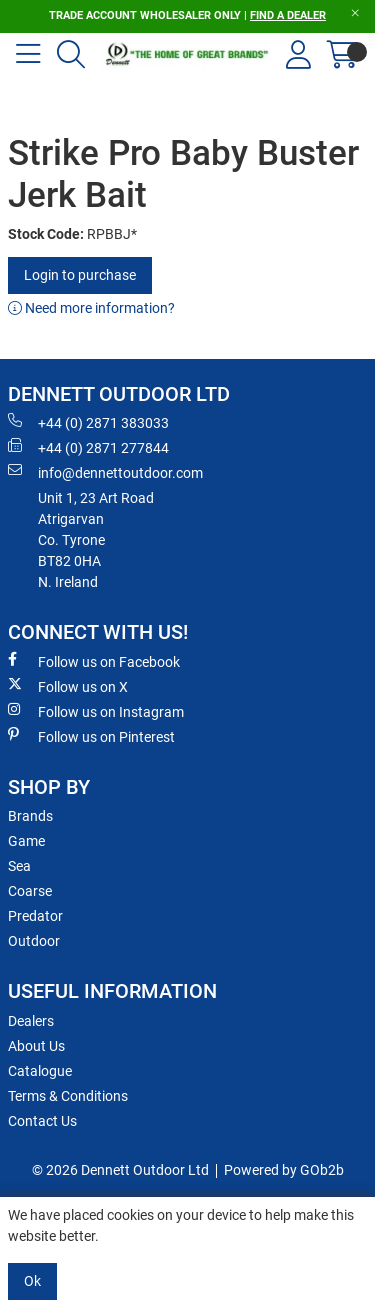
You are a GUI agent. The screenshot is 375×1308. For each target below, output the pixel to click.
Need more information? (91, 308)
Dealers (31, 1021)
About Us (36, 1046)
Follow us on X (68, 686)
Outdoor (34, 941)
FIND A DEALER (288, 15)
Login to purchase (80, 275)
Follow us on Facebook (94, 661)
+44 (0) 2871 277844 (88, 447)
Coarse (30, 891)
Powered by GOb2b (284, 1170)
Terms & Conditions (68, 1096)
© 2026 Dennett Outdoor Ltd (120, 1170)
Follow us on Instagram (96, 711)
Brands (30, 816)
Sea (19, 866)
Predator (35, 916)
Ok (32, 1281)
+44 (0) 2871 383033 (88, 422)
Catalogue (40, 1071)
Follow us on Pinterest (91, 736)
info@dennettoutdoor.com (105, 472)
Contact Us (42, 1121)
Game (26, 841)
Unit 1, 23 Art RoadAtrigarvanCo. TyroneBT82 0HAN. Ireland (96, 540)
